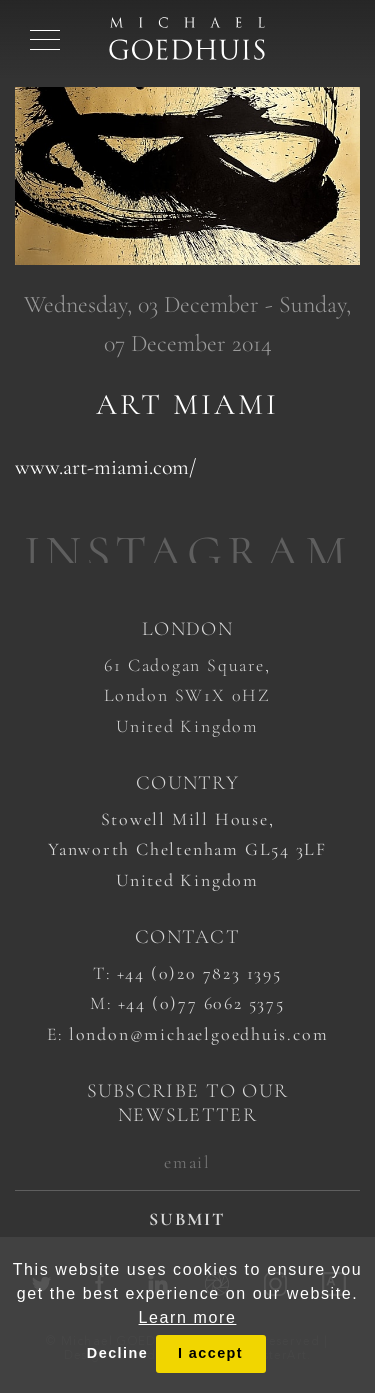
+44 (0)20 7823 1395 (199, 973)
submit (187, 1219)
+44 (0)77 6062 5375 (201, 1003)
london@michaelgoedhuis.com (199, 1034)
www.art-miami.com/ (105, 467)
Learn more (188, 1317)
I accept (210, 1353)
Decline (117, 1353)
